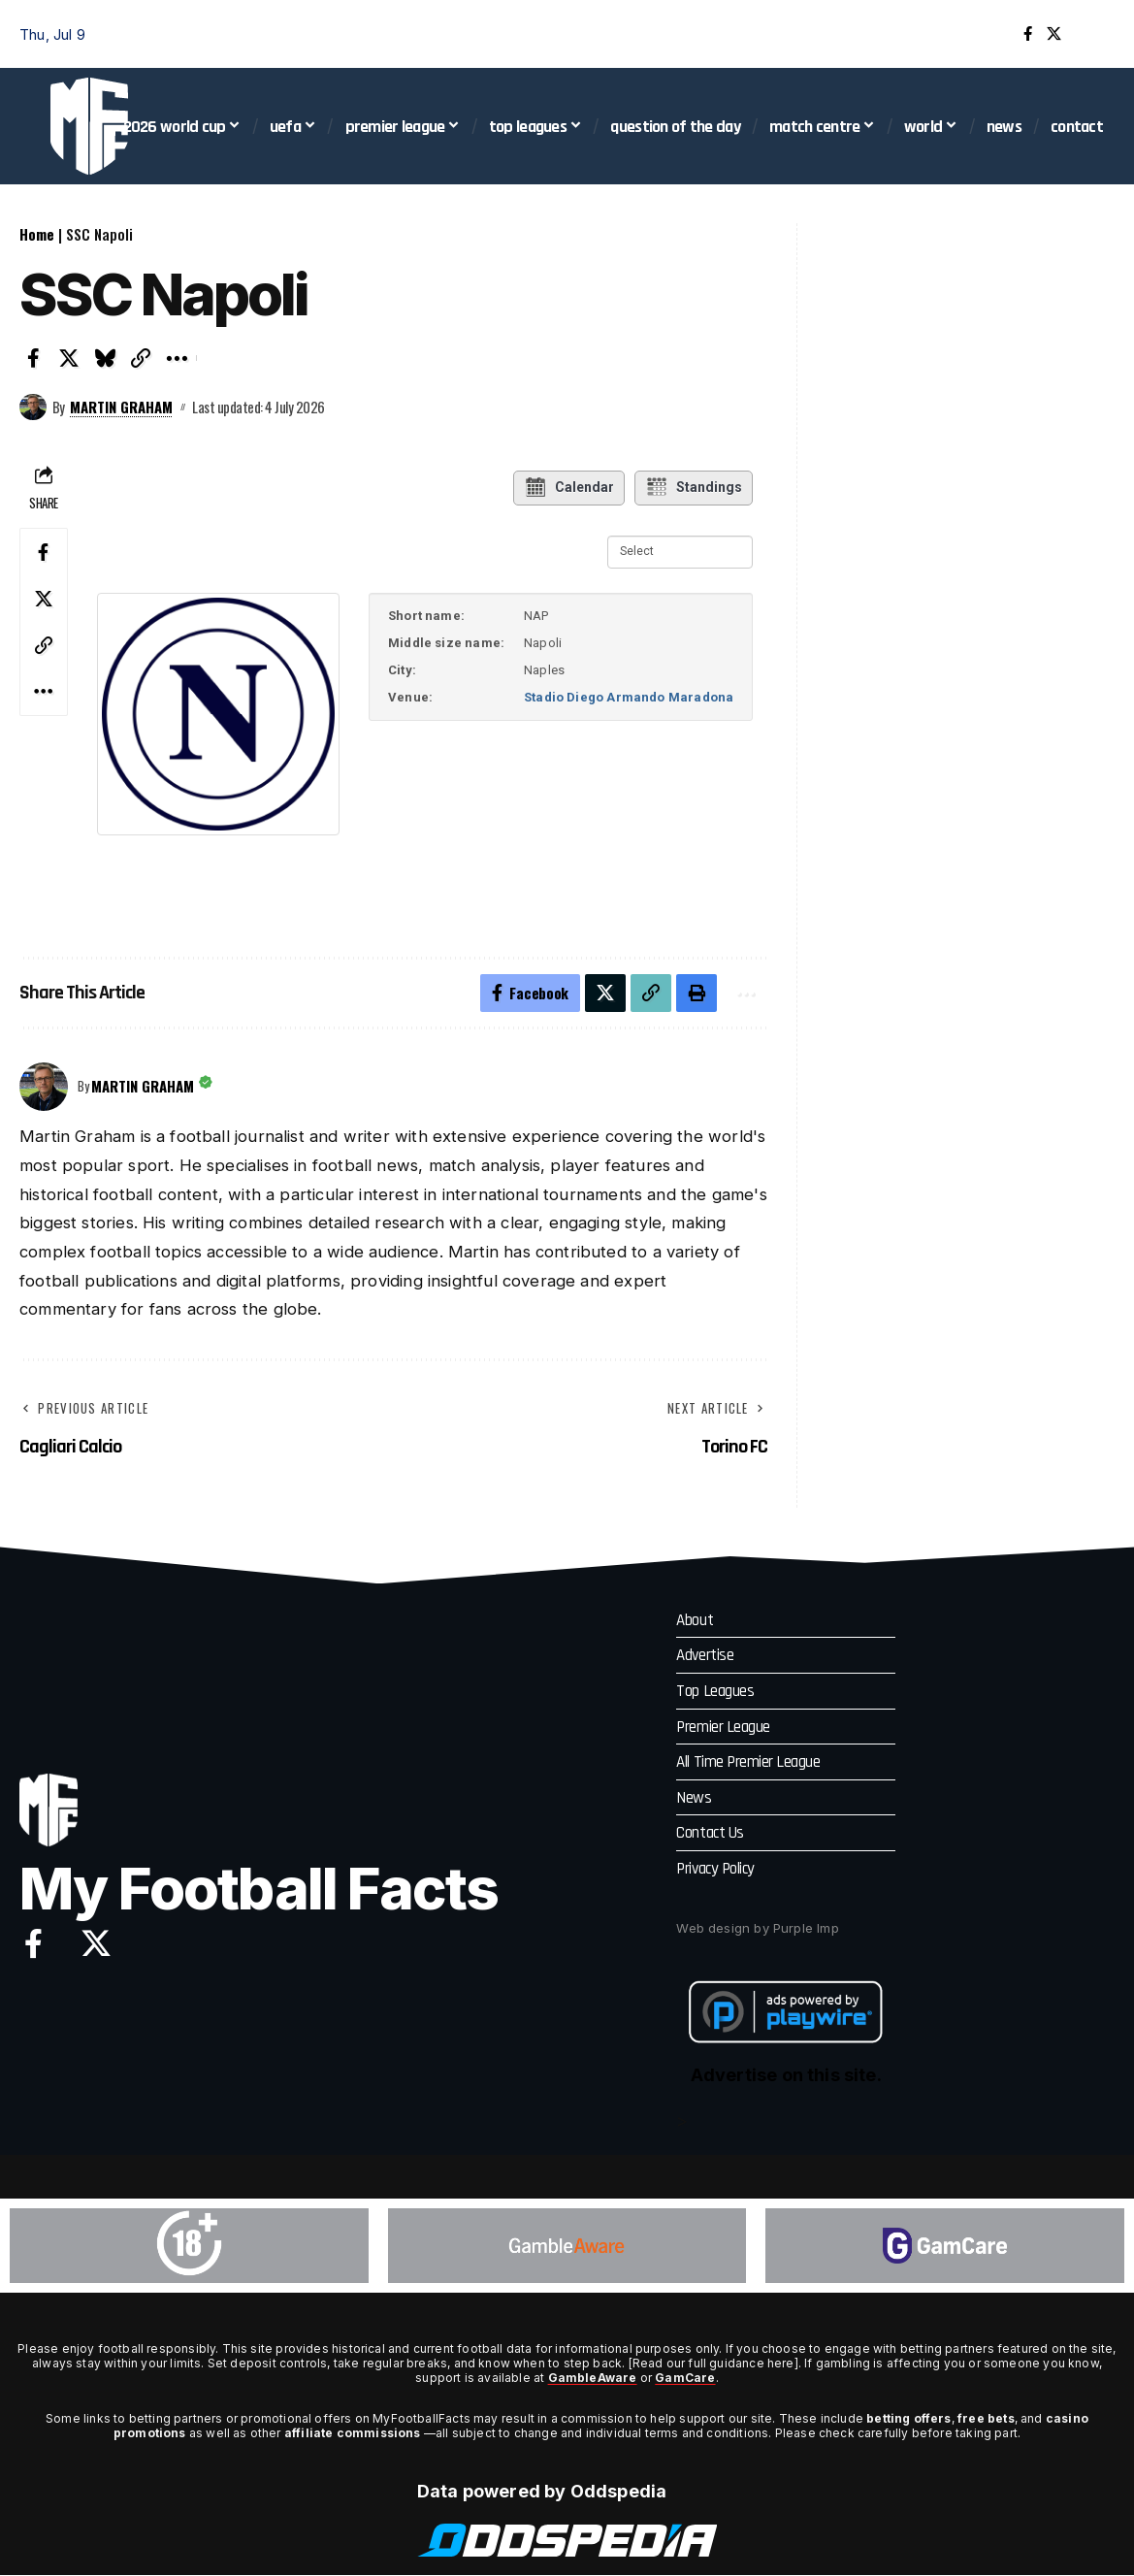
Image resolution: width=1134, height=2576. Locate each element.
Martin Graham (121, 406)
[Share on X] (68, 358)
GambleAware (592, 2378)
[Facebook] (1028, 34)
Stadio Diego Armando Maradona (628, 697)
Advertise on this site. (786, 2076)
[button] (1100, 34)
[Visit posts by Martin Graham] (33, 407)
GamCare (685, 2378)
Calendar (569, 488)
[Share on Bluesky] (104, 358)
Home (36, 234)
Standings (693, 488)
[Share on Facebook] (33, 358)
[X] (1054, 34)
